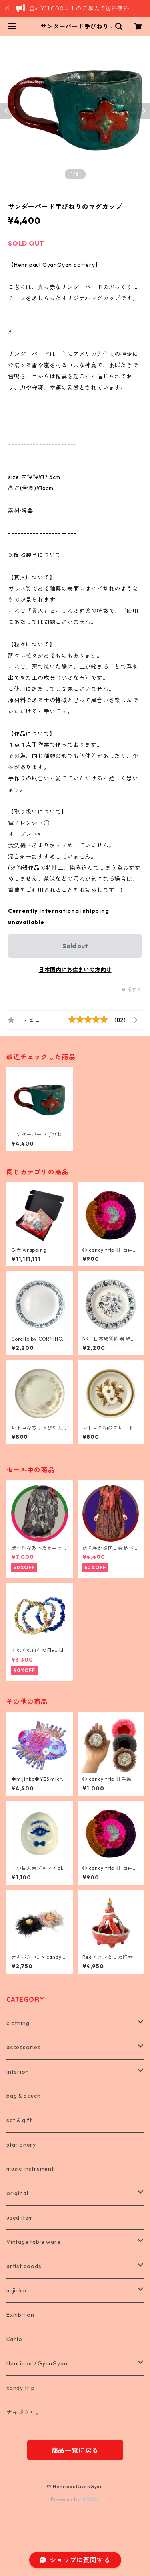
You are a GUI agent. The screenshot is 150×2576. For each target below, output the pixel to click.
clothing (17, 2023)
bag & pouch (23, 2095)
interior (17, 2071)
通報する (132, 990)
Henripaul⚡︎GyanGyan (36, 2363)
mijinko (16, 2290)
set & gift (19, 2120)
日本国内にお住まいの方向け (75, 969)
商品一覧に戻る (75, 2450)
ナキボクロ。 (24, 2412)
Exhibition (20, 2314)
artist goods (24, 2266)
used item (19, 2217)
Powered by (75, 2499)
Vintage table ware (33, 2241)
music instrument (30, 2168)
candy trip (20, 2387)
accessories (23, 2047)
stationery (21, 2144)
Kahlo (14, 2339)
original (17, 2193)
